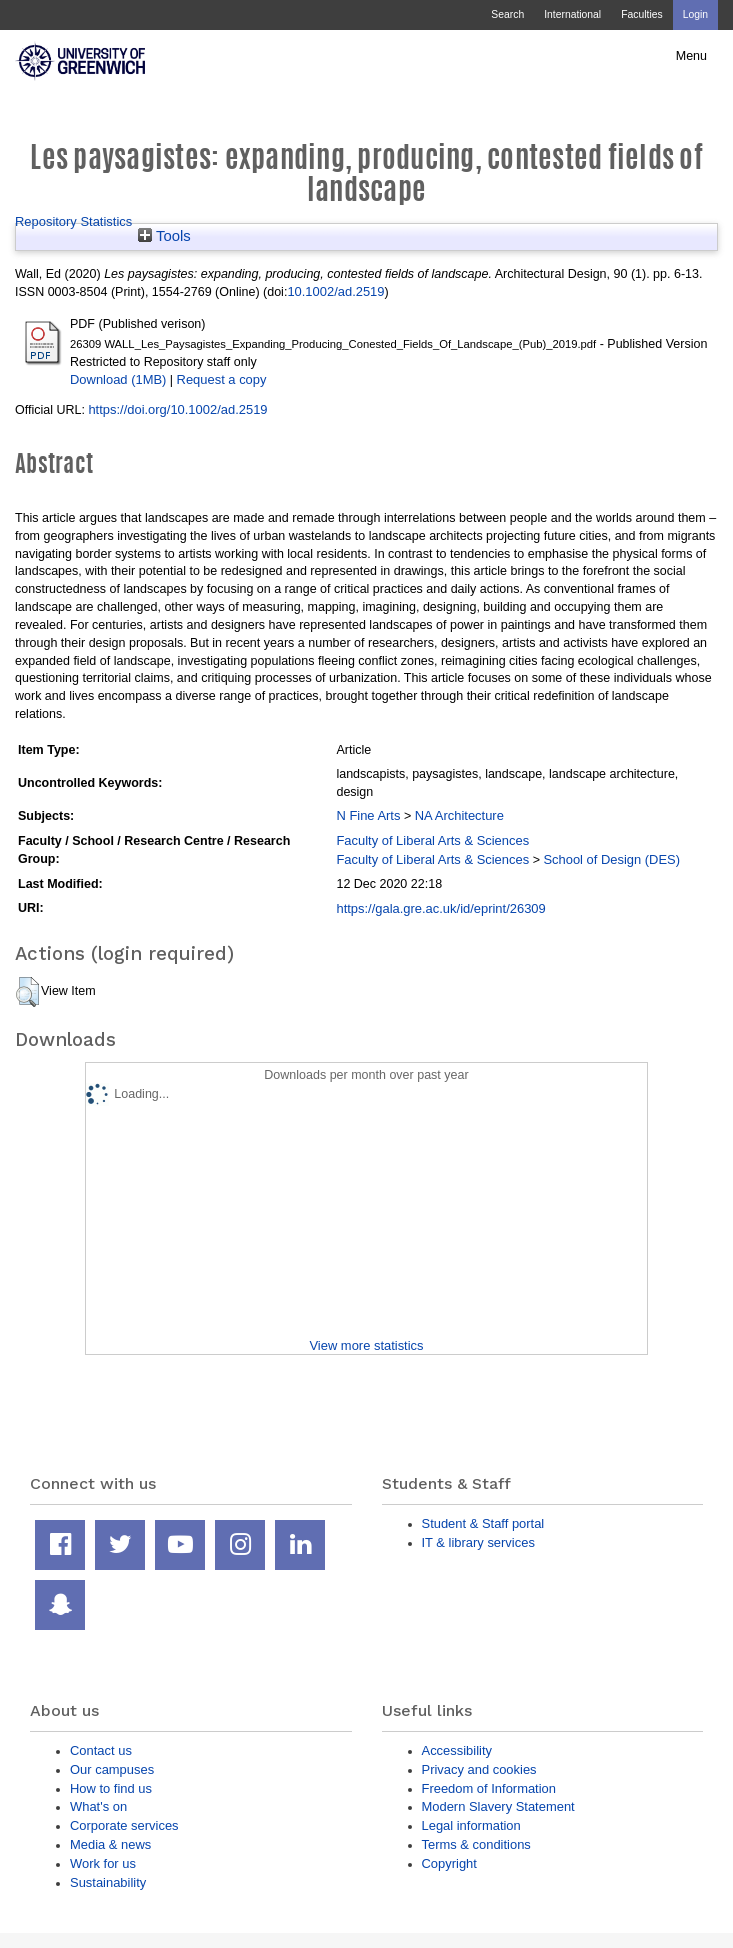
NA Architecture (459, 815)
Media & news (110, 1844)
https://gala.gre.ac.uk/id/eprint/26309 (440, 908)
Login (695, 14)
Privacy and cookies (479, 1769)
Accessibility (457, 1750)
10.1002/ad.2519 (335, 291)
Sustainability (108, 1882)
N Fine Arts (368, 815)
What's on (98, 1806)
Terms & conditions (476, 1844)
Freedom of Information (489, 1788)
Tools (164, 236)
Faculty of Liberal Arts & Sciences (432, 840)
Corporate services (124, 1825)
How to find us (111, 1788)
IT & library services (478, 1542)
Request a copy (222, 379)
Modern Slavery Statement (498, 1806)
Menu (691, 56)
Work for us (103, 1863)
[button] (27, 992)
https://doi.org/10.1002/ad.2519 (177, 409)
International (572, 14)
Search (507, 14)
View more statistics (366, 1345)
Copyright (449, 1863)
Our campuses (112, 1769)
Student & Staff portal (483, 1523)
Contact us (101, 1750)
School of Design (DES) (611, 859)
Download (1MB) (118, 379)
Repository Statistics (73, 221)
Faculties (641, 14)
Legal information (471, 1825)
